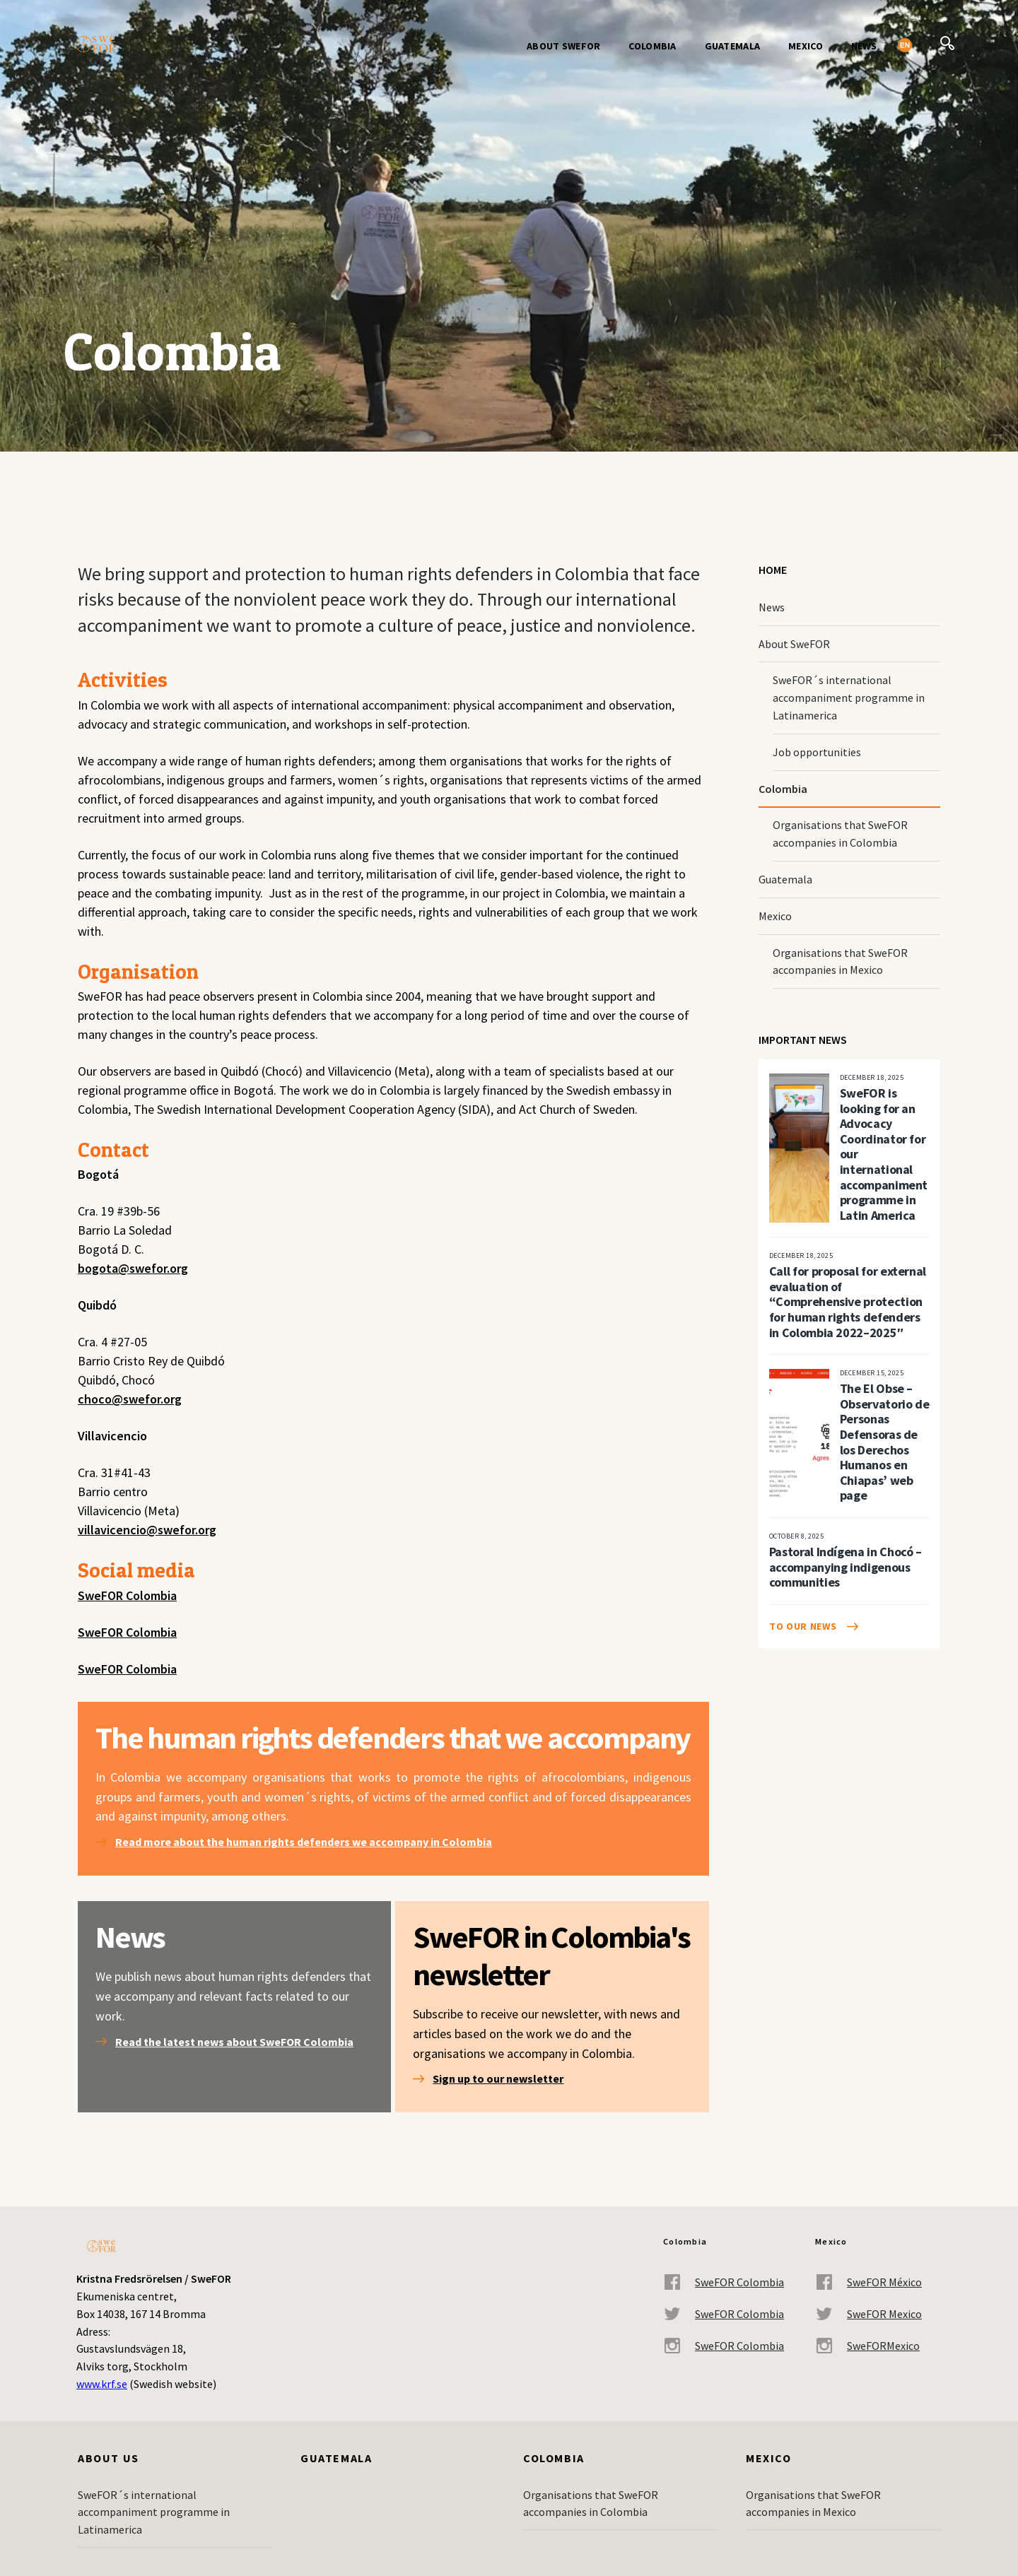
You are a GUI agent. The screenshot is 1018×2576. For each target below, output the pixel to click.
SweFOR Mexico (868, 2314)
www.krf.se (101, 2384)
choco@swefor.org (130, 1399)
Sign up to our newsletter (498, 2078)
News (864, 46)
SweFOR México (868, 2282)
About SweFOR (563, 46)
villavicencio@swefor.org (147, 1530)
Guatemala (733, 46)
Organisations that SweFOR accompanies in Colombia (840, 833)
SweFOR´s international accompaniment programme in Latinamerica (849, 697)
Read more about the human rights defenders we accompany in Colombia (303, 1842)
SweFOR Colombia (127, 1595)
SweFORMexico (867, 2346)
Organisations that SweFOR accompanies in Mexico (840, 961)
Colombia (652, 46)
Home (773, 570)
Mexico (805, 46)
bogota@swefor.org (133, 1268)
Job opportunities (817, 752)
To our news (803, 1626)
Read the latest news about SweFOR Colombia (234, 2042)
